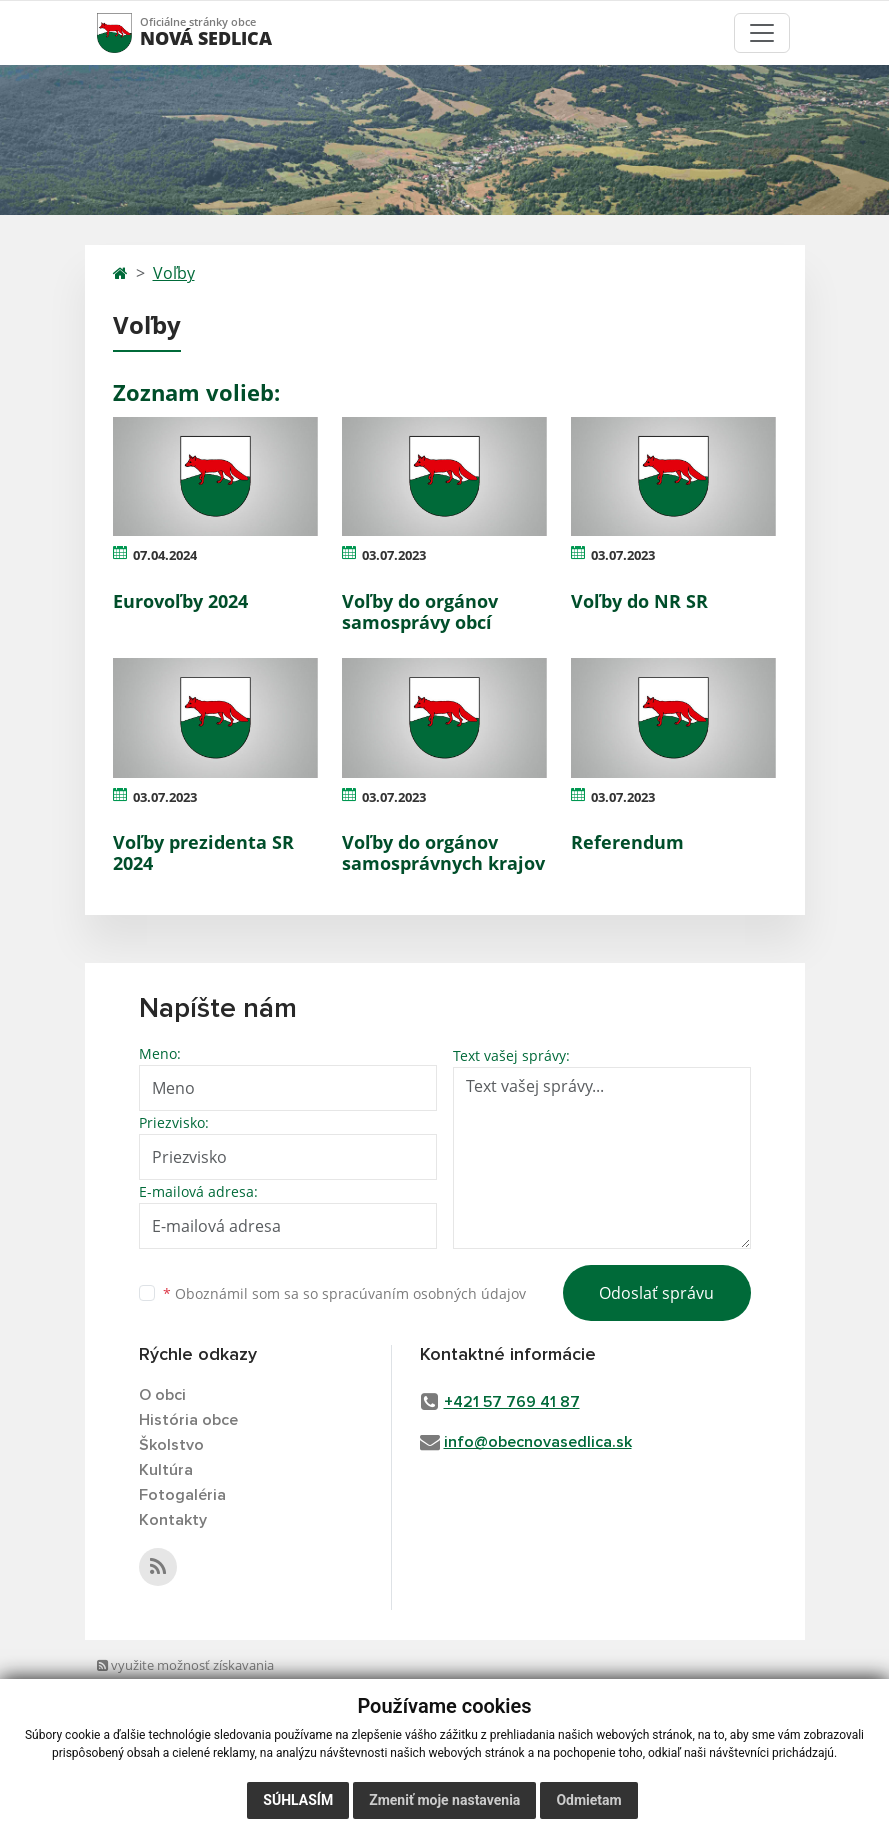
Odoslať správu (656, 1293)
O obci (162, 1395)
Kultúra (166, 1470)
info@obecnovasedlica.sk (538, 1442)
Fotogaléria (182, 1495)
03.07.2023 (394, 555)
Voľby (174, 273)
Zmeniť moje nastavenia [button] (444, 1800)
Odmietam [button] (588, 1800)
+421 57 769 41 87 (512, 1402)
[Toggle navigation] (762, 33)
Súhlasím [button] (298, 1800)
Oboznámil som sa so (344, 1293)
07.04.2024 (165, 555)
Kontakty (173, 1520)
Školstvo (171, 1445)
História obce (188, 1420)
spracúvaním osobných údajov (424, 1293)
